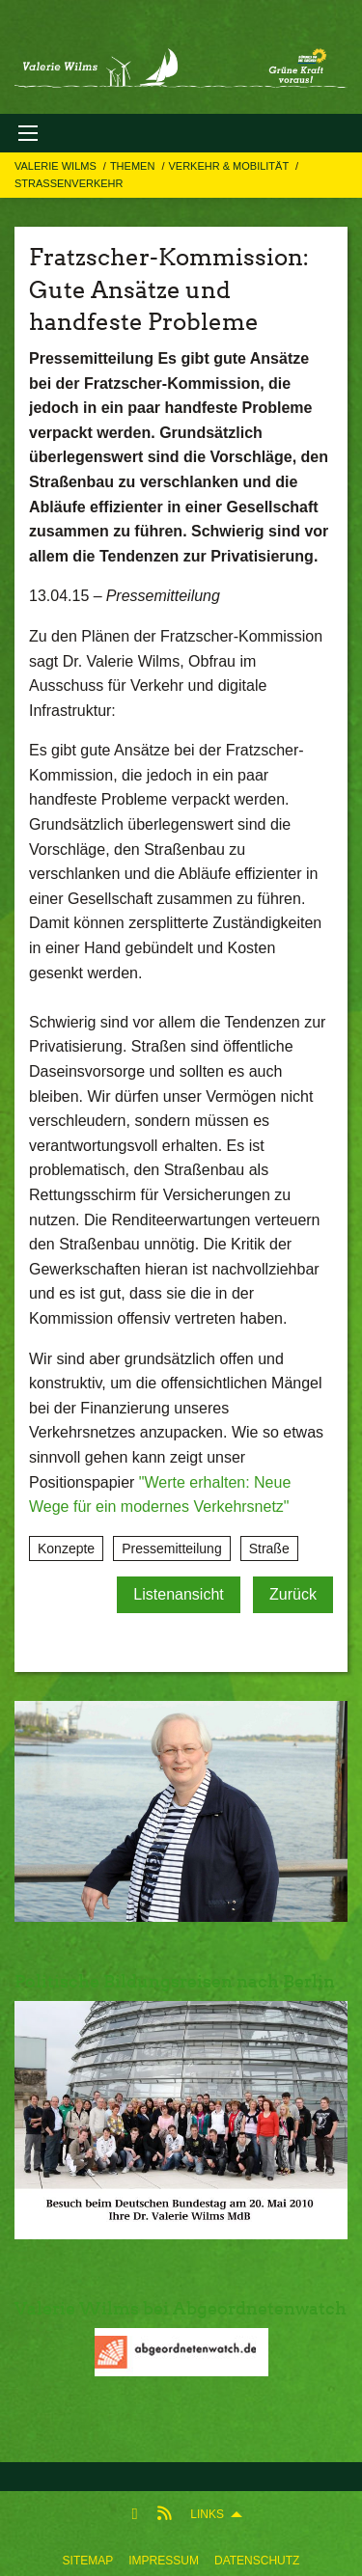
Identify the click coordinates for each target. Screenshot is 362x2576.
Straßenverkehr (68, 183)
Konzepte (66, 1548)
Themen (134, 166)
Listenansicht (178, 1594)
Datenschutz (256, 2560)
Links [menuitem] (207, 2514)
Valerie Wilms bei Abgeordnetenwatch (180, 2308)
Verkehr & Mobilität (230, 166)
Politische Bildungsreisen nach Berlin (174, 1981)
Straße (269, 1548)
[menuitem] (88, 2556)
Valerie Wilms (56, 166)
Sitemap (88, 2560)
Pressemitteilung (172, 1548)
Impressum (163, 2560)
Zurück (293, 1594)
